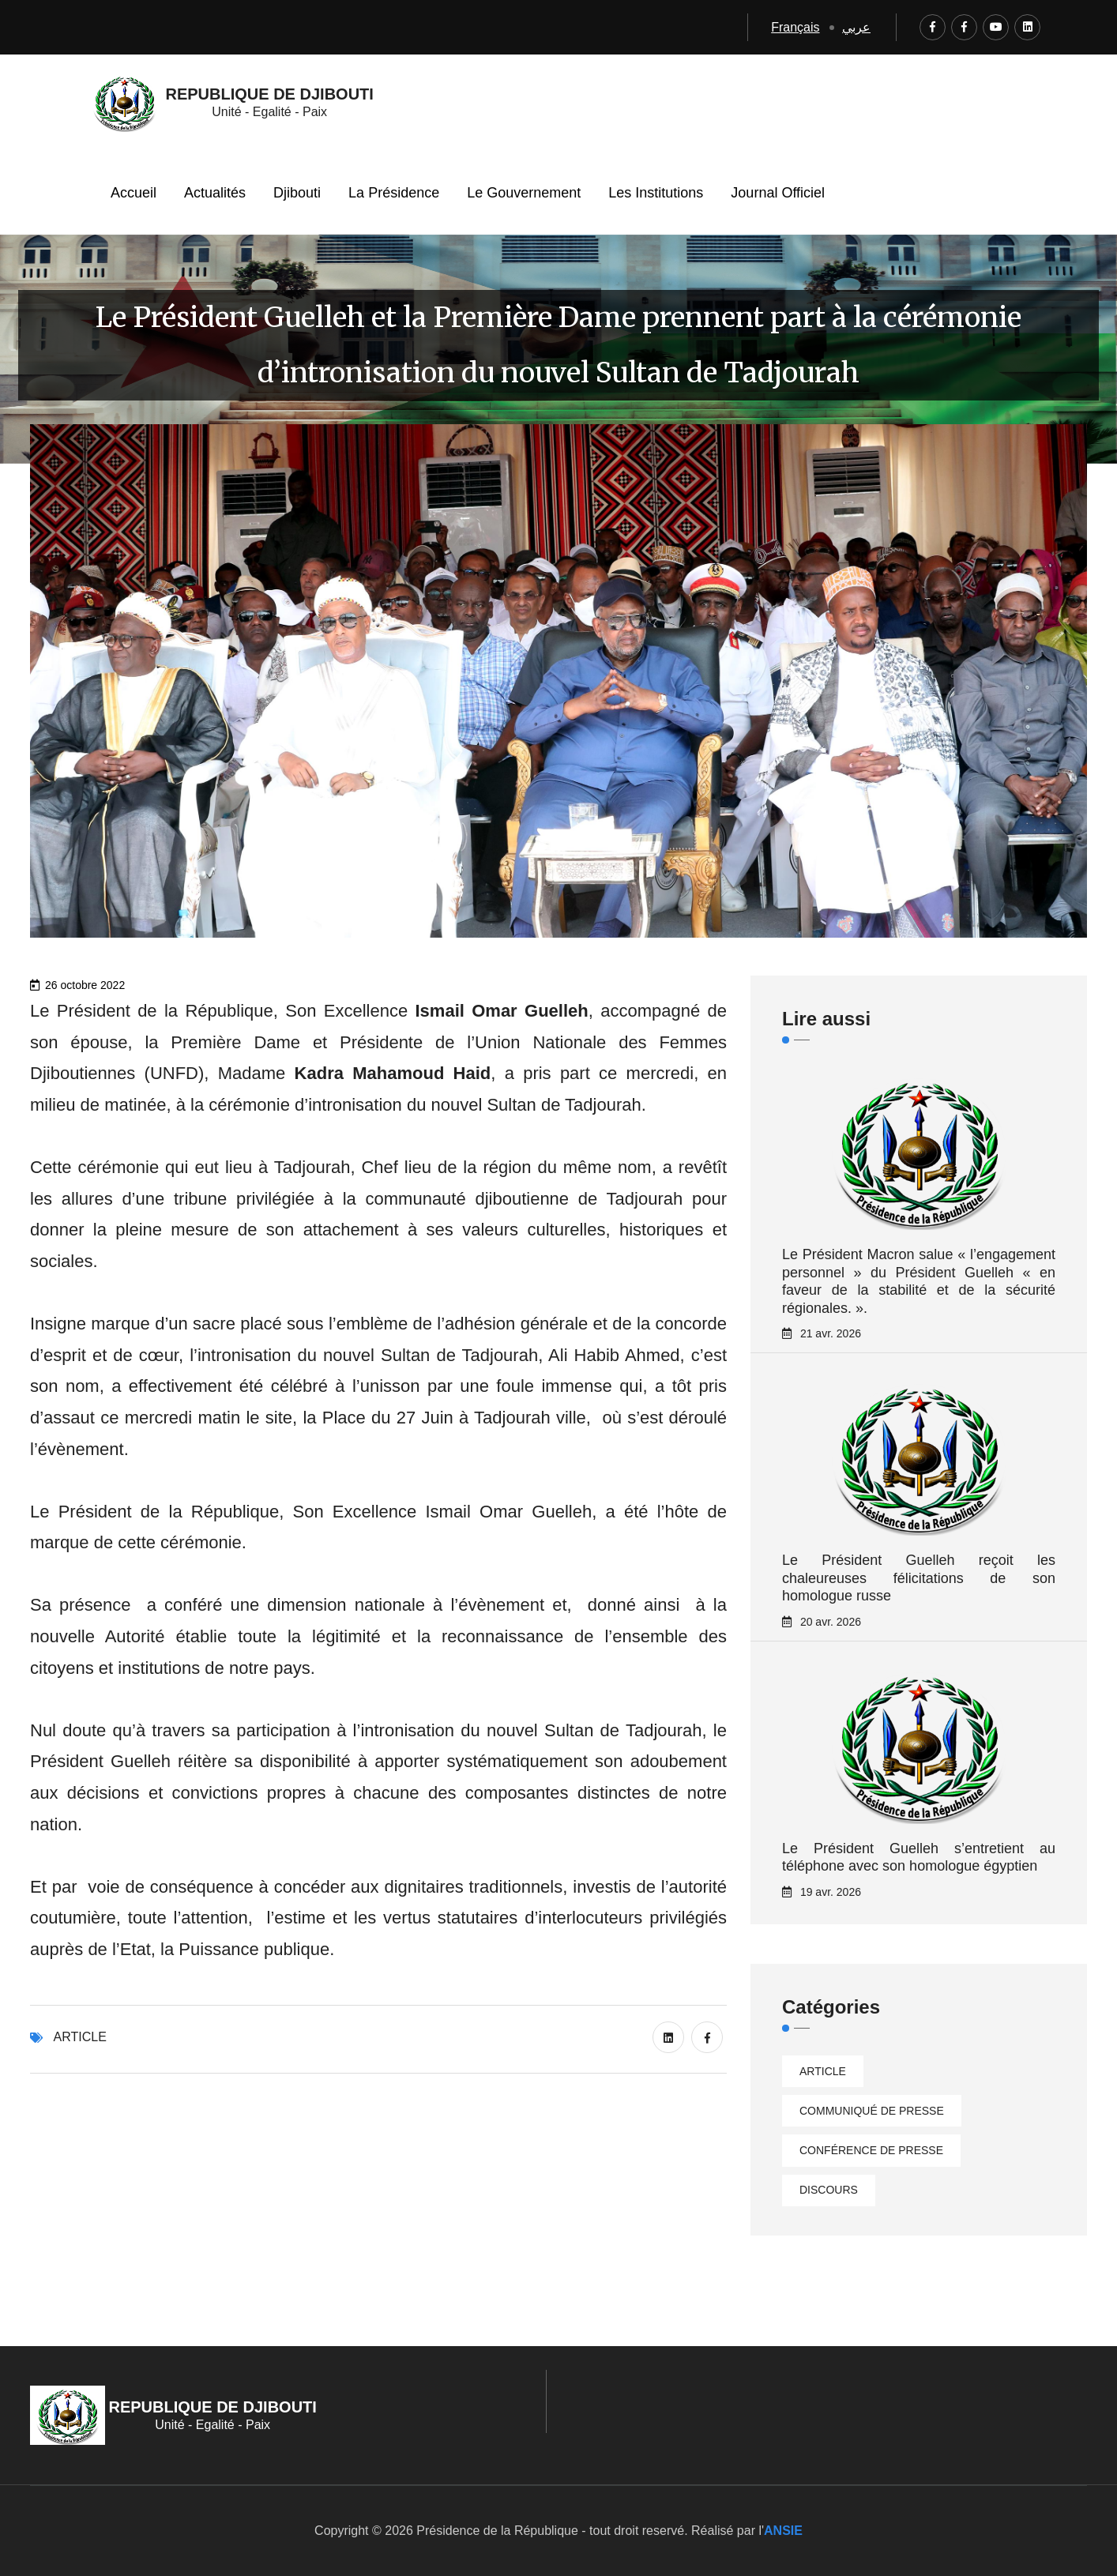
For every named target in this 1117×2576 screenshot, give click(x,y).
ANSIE (783, 2530)
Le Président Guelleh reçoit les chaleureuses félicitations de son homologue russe (918, 1578)
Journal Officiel (778, 193)
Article (80, 2037)
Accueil (133, 193)
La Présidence (393, 193)
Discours (828, 2189)
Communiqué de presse (871, 2110)
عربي (856, 27)
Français (795, 27)
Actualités (215, 193)
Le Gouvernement (524, 193)
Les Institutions (655, 193)
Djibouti (297, 193)
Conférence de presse (871, 2150)
